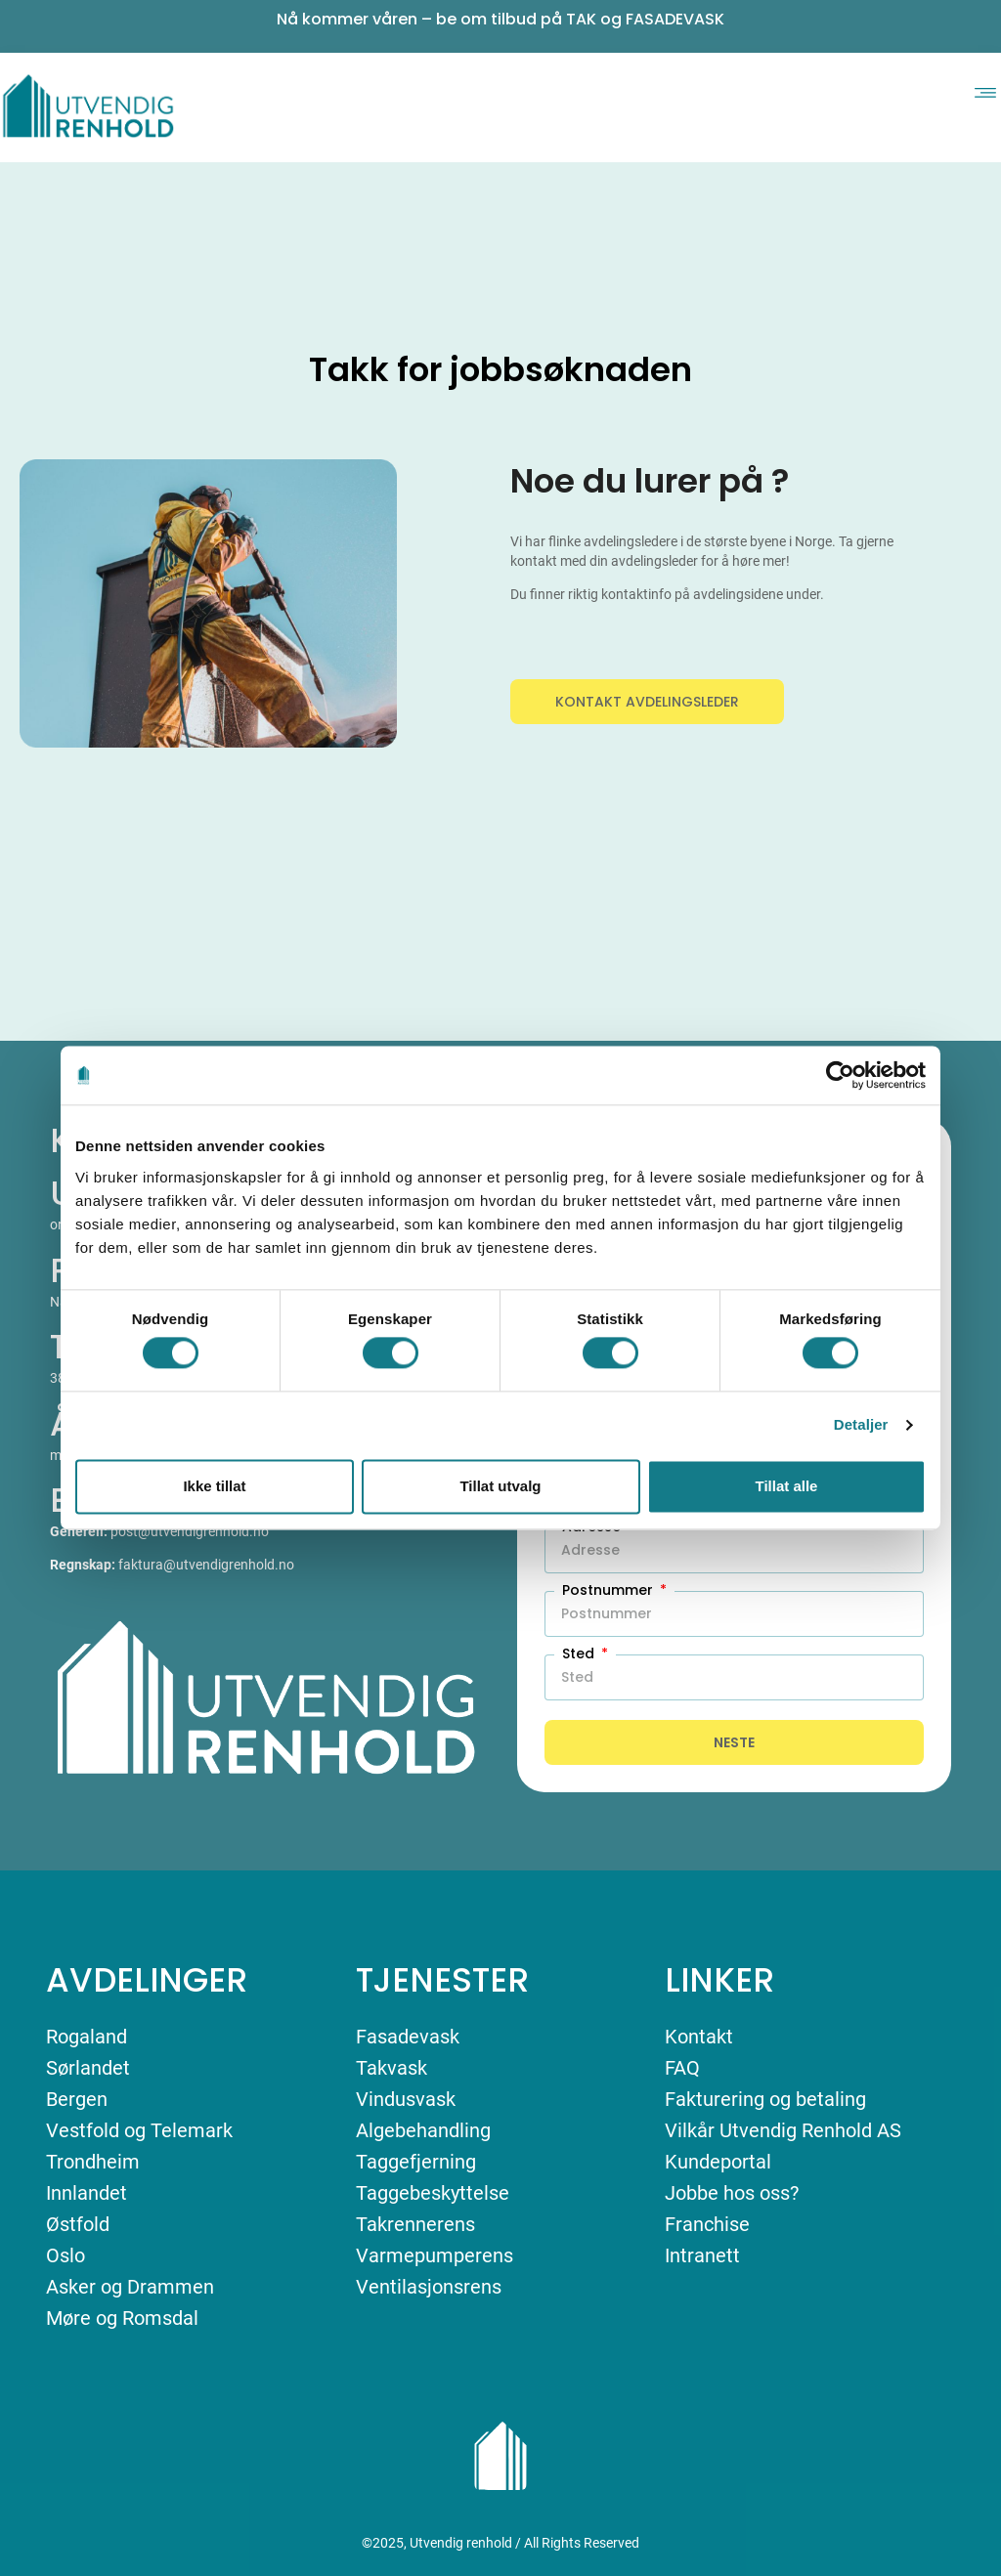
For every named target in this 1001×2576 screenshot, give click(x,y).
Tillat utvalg (500, 1486)
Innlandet (86, 2193)
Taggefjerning (416, 2161)
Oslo (65, 2255)
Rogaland (86, 2036)
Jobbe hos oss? (732, 2193)
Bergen (77, 2099)
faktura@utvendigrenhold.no (206, 1564)
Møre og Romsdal (122, 2318)
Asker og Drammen (130, 2286)
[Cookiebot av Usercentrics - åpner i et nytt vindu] (840, 1075)
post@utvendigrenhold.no (189, 1531)
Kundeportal (718, 2161)
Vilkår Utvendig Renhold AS (783, 2130)
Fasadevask (407, 2036)
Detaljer (861, 1425)
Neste (734, 1742)
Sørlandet (88, 2068)
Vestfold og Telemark (139, 2130)
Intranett (702, 2255)
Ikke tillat (214, 1486)
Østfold (77, 2224)
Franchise (707, 2224)
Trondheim (93, 2161)
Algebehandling (423, 2130)
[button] (985, 90)
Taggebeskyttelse (432, 2193)
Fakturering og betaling (765, 2099)
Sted (580, 1653)
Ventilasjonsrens (428, 2286)
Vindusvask (406, 2099)
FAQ (682, 2068)
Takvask (391, 2068)
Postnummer (609, 1590)
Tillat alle (787, 1486)
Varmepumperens (434, 2255)
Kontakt (699, 2036)
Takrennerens (415, 2224)
